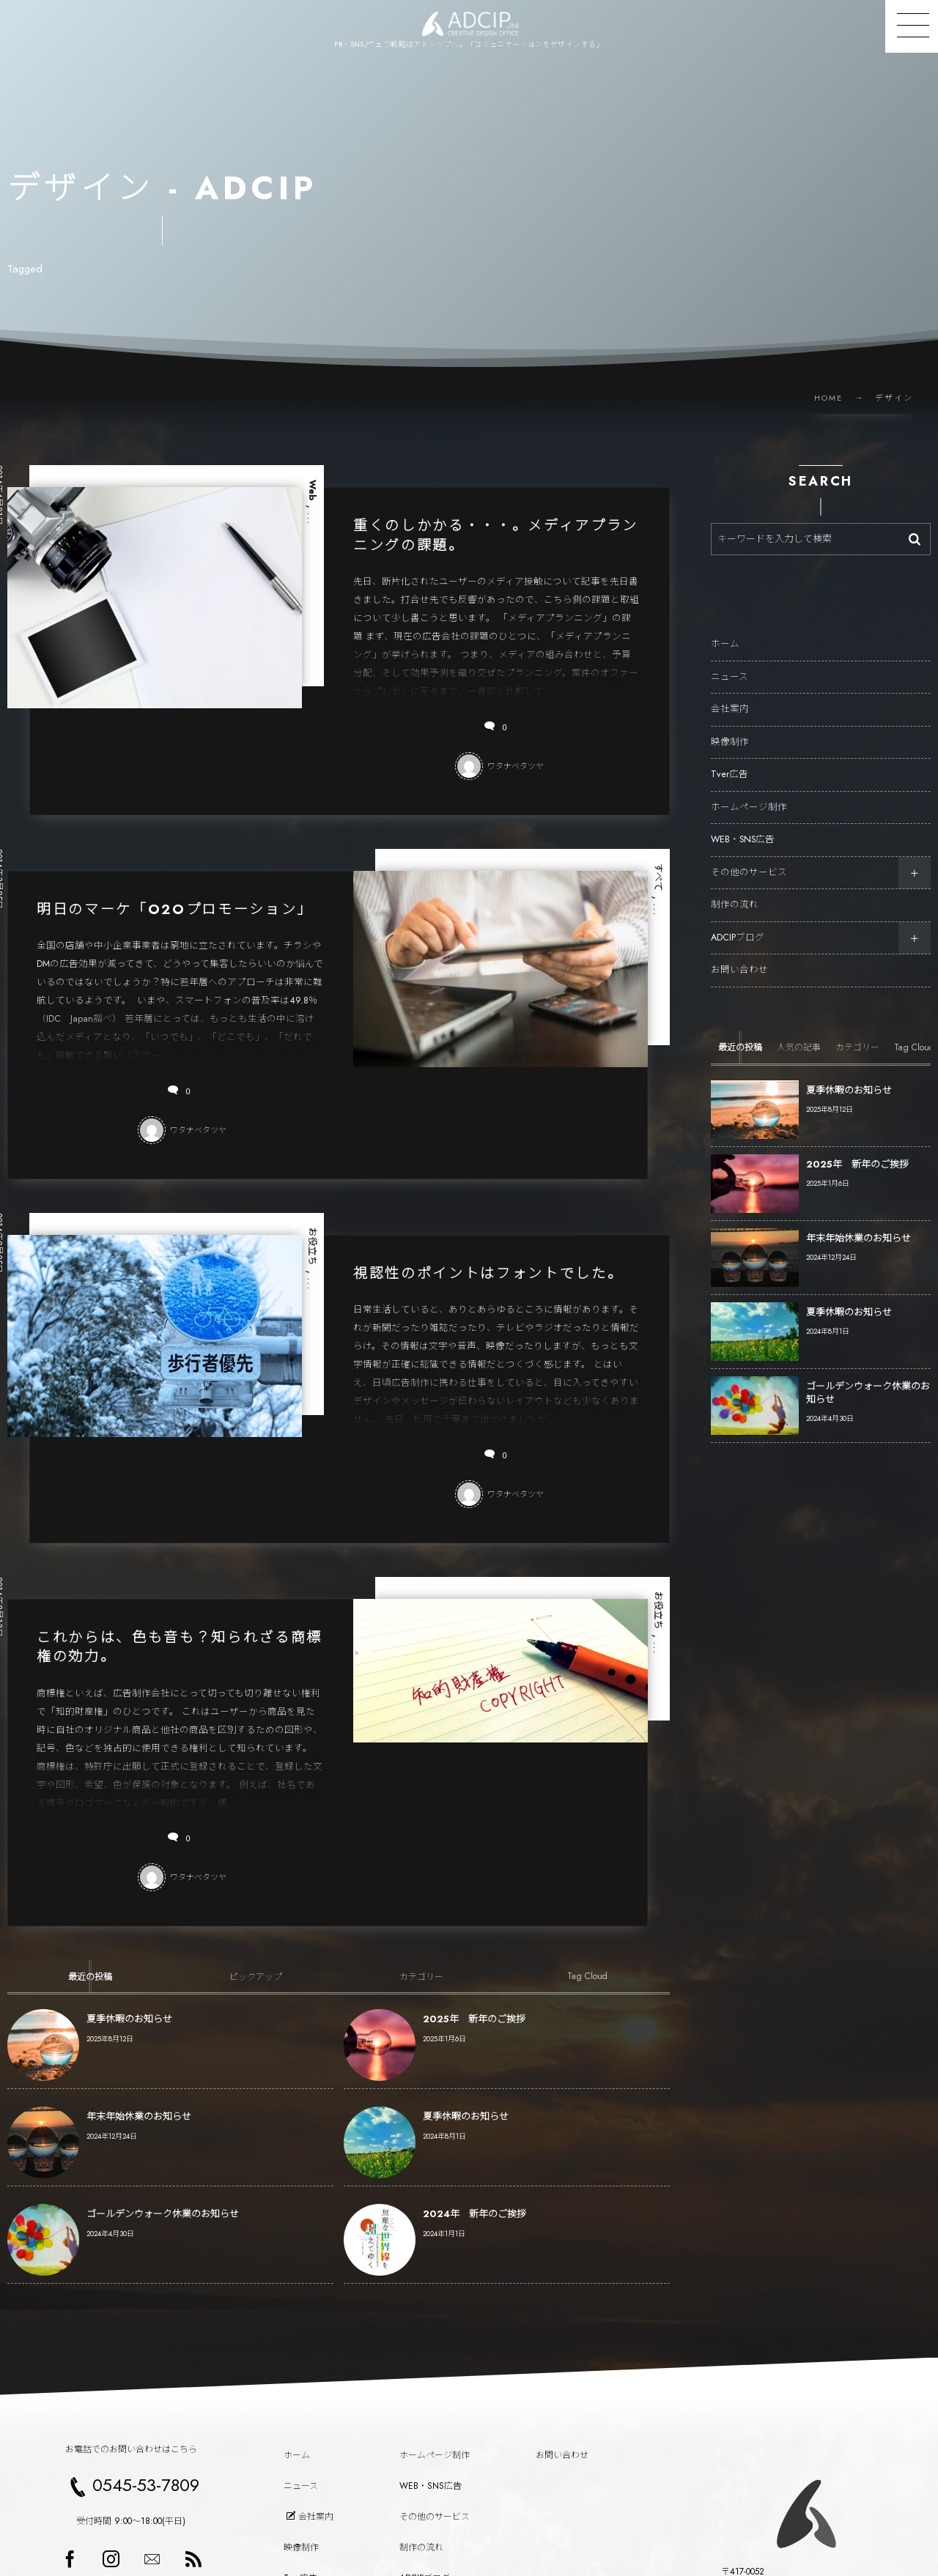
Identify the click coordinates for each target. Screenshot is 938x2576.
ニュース (729, 662)
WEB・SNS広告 (743, 826)
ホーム (725, 630)
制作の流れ (734, 891)
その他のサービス (749, 858)
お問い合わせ (739, 956)
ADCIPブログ (737, 923)
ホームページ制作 (749, 793)
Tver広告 (729, 761)
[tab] (90, 1976)
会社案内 (730, 695)
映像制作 (730, 728)
